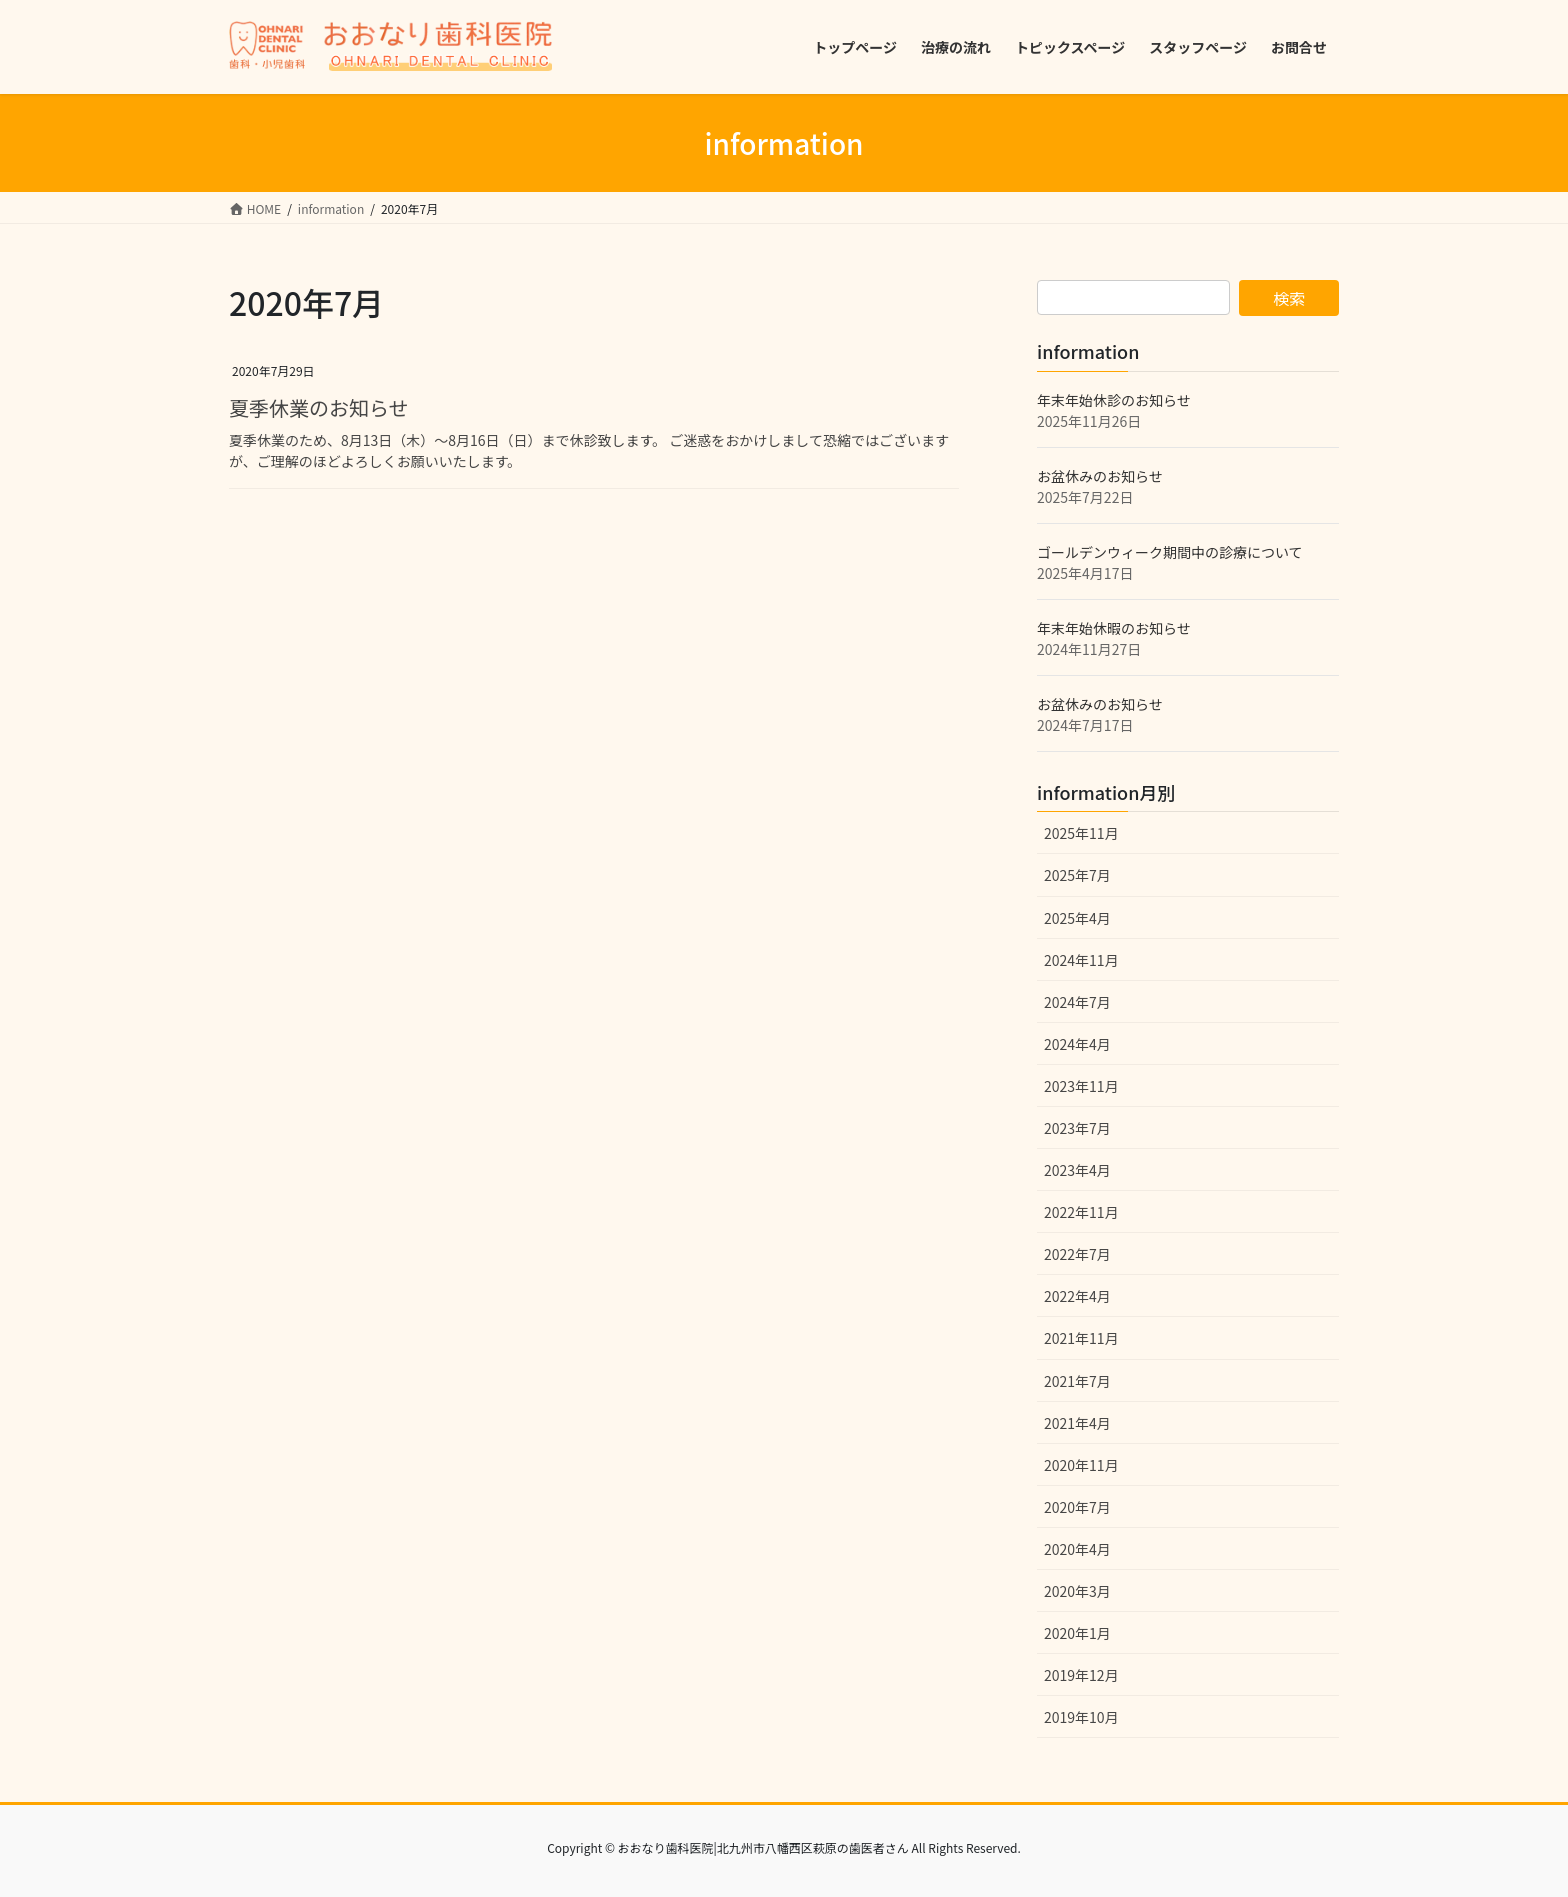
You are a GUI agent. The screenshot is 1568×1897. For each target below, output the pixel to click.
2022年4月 (1077, 1296)
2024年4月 (1077, 1044)
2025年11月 (1081, 833)
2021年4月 (1077, 1423)
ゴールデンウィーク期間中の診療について (1170, 552)
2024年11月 (1081, 960)
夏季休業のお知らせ (319, 407)
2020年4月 (1077, 1549)
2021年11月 (1081, 1338)
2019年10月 (1081, 1717)
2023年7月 (1077, 1128)
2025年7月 (1077, 875)
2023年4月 (1077, 1170)
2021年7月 (1077, 1381)
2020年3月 (1077, 1591)
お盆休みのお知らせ (1100, 476)
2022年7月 (1077, 1254)
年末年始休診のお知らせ (1114, 400)
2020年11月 (1081, 1465)
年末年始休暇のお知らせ (1114, 628)
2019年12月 (1081, 1675)
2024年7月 (1077, 1002)
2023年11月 (1081, 1086)
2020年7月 (1077, 1507)
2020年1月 (1077, 1633)
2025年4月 (1077, 918)
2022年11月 (1081, 1212)
